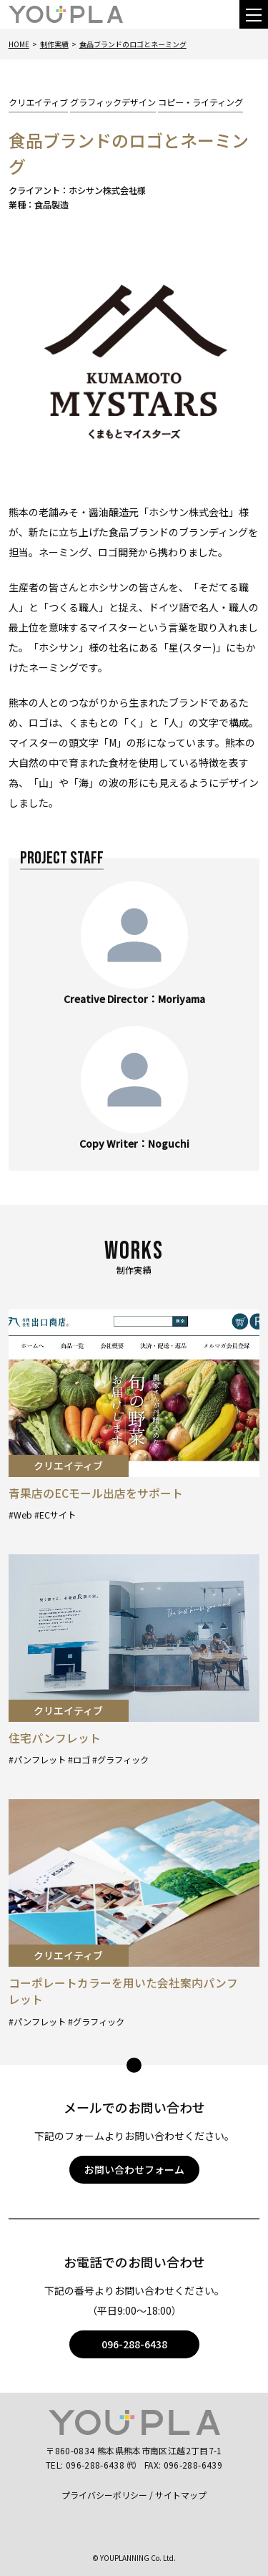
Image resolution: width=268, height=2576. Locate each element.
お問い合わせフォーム (134, 2169)
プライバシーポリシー (104, 2495)
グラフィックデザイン (113, 102)
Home (19, 44)
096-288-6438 (134, 2344)
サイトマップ (181, 2495)
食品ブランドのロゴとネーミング (133, 44)
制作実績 (54, 44)
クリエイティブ (38, 102)
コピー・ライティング (200, 102)
